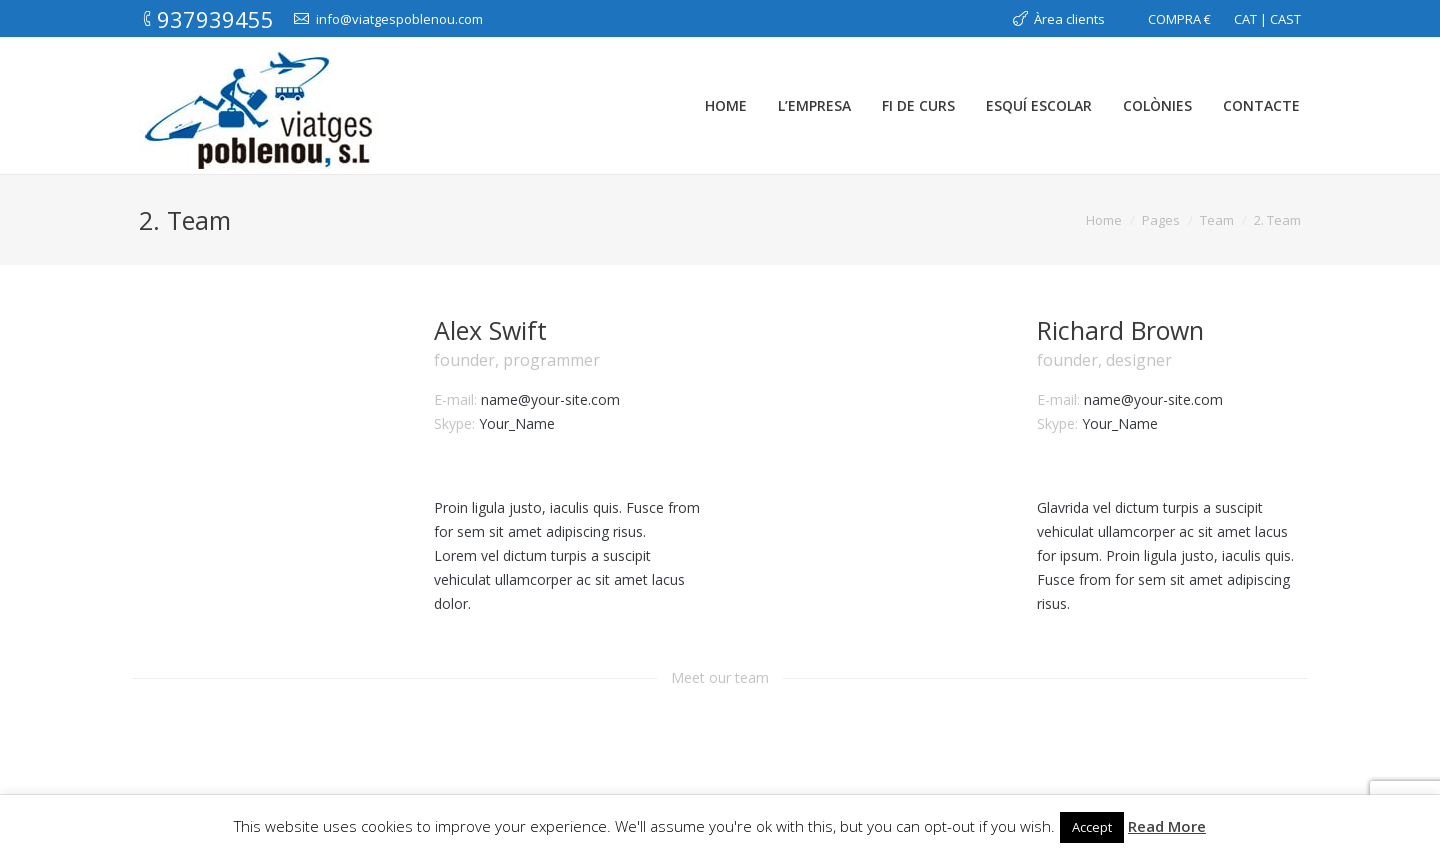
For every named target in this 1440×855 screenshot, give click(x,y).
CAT (1245, 19)
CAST (1285, 19)
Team (1217, 220)
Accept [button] (1092, 827)
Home (1104, 220)
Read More (1167, 826)
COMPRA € (1179, 19)
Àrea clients (1069, 19)
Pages (1161, 220)
